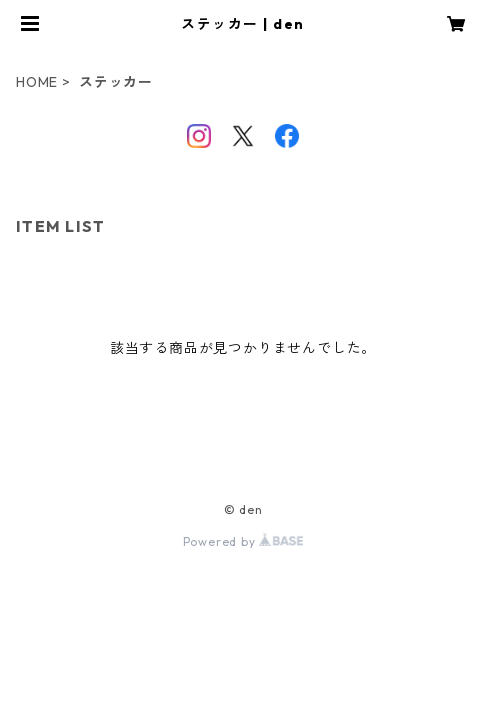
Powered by (243, 541)
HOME (37, 82)
